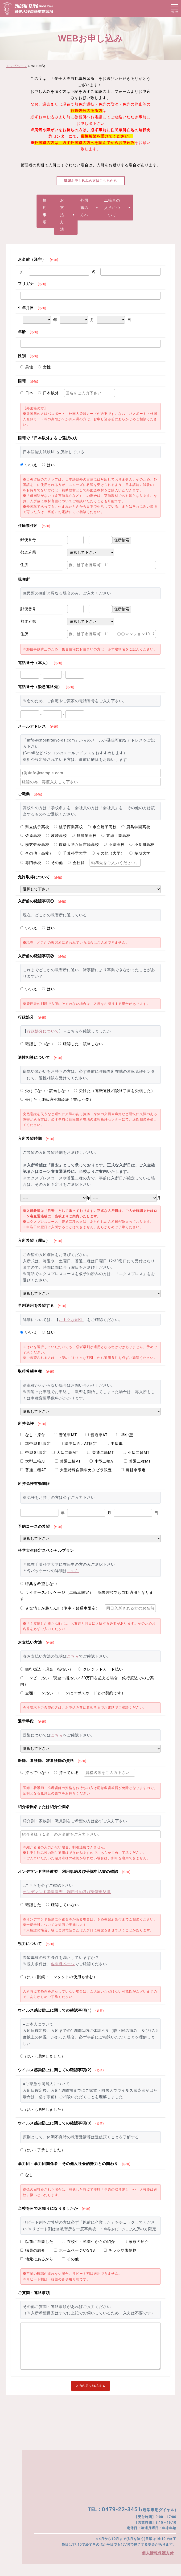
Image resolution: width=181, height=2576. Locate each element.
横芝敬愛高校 (34, 844)
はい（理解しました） (42, 2056)
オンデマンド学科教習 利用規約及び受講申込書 (67, 1892)
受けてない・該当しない (44, 1090)
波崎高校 (56, 835)
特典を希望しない (38, 1583)
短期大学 (139, 853)
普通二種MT (137, 1461)
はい (48, 465)
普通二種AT (35, 1470)
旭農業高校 (84, 835)
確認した (30, 1905)
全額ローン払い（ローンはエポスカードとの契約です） (72, 1693)
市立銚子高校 (102, 827)
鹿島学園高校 (135, 827)
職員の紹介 (34, 2250)
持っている (66, 1772)
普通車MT (67, 1435)
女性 (44, 367)
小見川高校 (141, 844)
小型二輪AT (104, 1461)
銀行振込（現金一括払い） (46, 1669)
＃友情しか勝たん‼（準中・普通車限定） (59, 1608)
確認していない (36, 1044)
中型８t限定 (33, 1452)
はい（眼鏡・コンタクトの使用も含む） (58, 1977)
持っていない (34, 1772)
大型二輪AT (35, 1461)
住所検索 (121, 540)
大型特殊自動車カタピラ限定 (85, 1470)
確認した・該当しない (80, 1044)
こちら (73, 1571)
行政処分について (43, 1031)
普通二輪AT (70, 1461)
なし (26, 2175)
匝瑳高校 (114, 844)
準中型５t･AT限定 (80, 1443)
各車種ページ (63, 1964)
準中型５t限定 (37, 1443)
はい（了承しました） (42, 2150)
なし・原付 (34, 1435)
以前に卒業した (38, 2241)
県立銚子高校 (34, 827)
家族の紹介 (138, 2241)
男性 (26, 367)
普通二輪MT (102, 1452)
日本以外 (48, 393)
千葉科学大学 (72, 853)
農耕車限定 (135, 1470)
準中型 (126, 1435)
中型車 (116, 1443)
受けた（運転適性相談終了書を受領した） (114, 1090)
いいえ (28, 465)
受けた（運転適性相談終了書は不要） (56, 1099)
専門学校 (30, 862)
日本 (26, 393)
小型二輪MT (138, 1452)
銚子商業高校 (68, 827)
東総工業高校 (115, 835)
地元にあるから (38, 2259)
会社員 (76, 862)
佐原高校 (30, 835)
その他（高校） (36, 853)
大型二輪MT (67, 1452)
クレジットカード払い (100, 1669)
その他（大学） (108, 853)
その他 (54, 862)
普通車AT (98, 1435)
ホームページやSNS (76, 2250)
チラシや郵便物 (122, 2250)
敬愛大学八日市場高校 (76, 844)
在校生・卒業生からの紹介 (90, 2241)
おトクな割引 (71, 1319)
